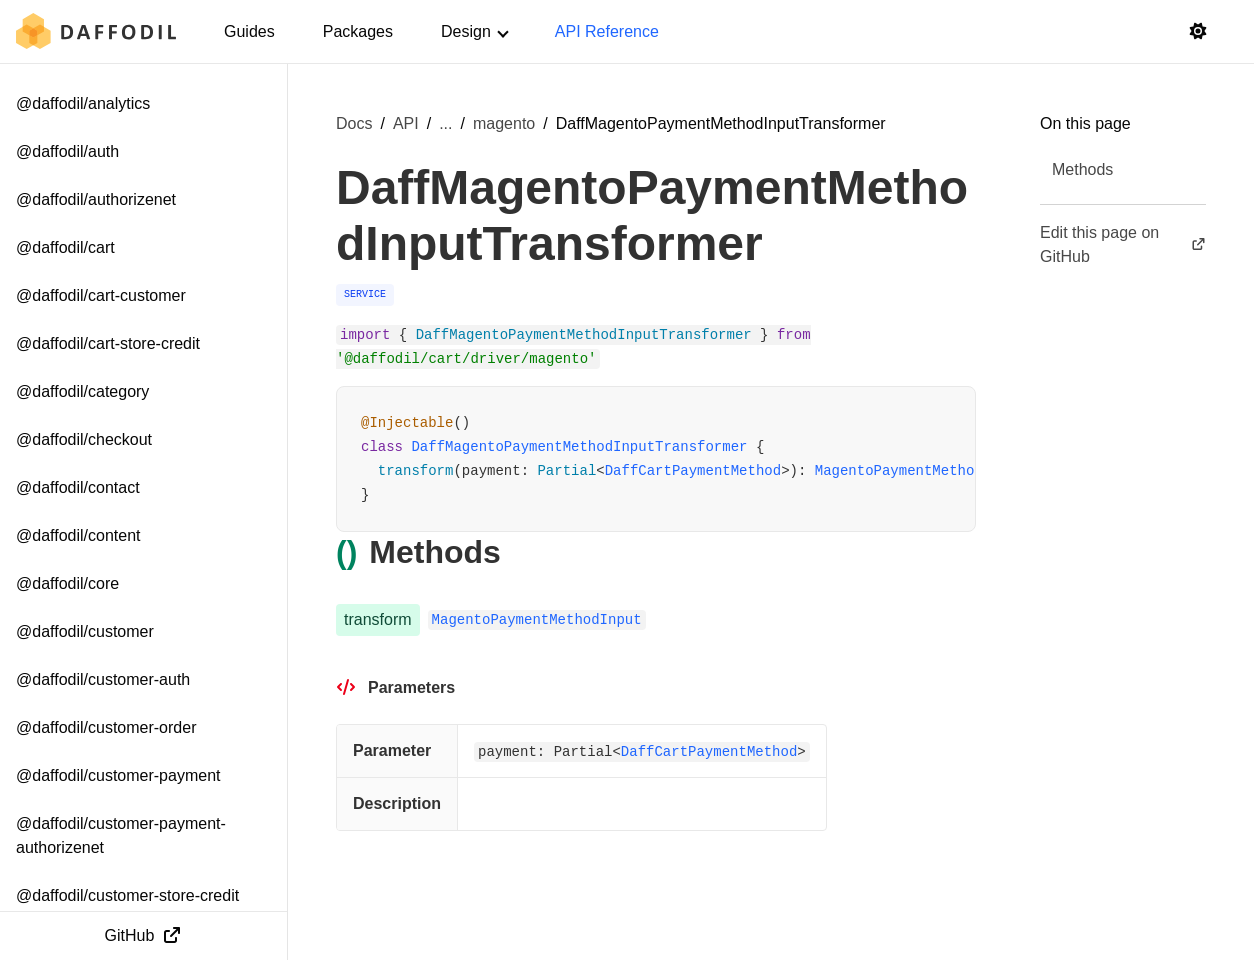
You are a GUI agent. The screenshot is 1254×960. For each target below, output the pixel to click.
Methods (1082, 169)
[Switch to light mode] (1198, 32)
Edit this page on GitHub (1123, 244)
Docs (354, 123)
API (406, 123)
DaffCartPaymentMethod (693, 471)
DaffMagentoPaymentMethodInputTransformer (579, 447)
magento (504, 123)
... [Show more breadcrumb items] (445, 123)
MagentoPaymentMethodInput (920, 471)
